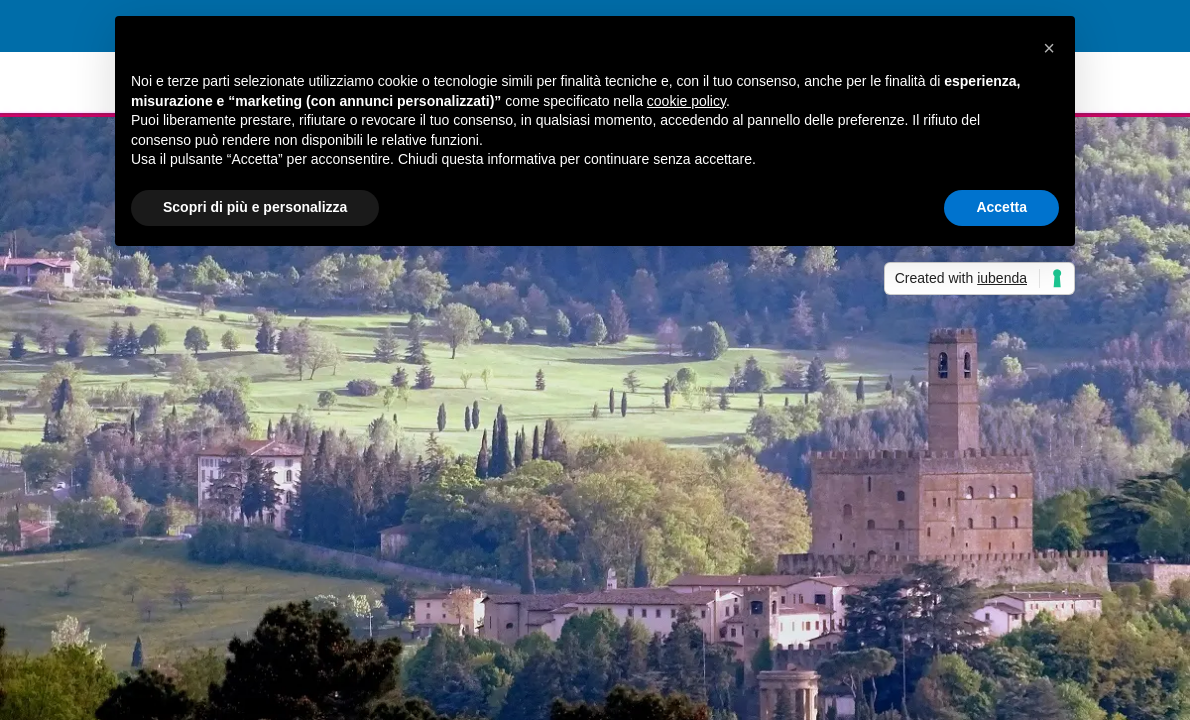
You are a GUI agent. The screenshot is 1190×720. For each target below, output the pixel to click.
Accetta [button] (1001, 207)
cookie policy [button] (686, 101)
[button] (1049, 48)
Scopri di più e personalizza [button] (255, 207)
